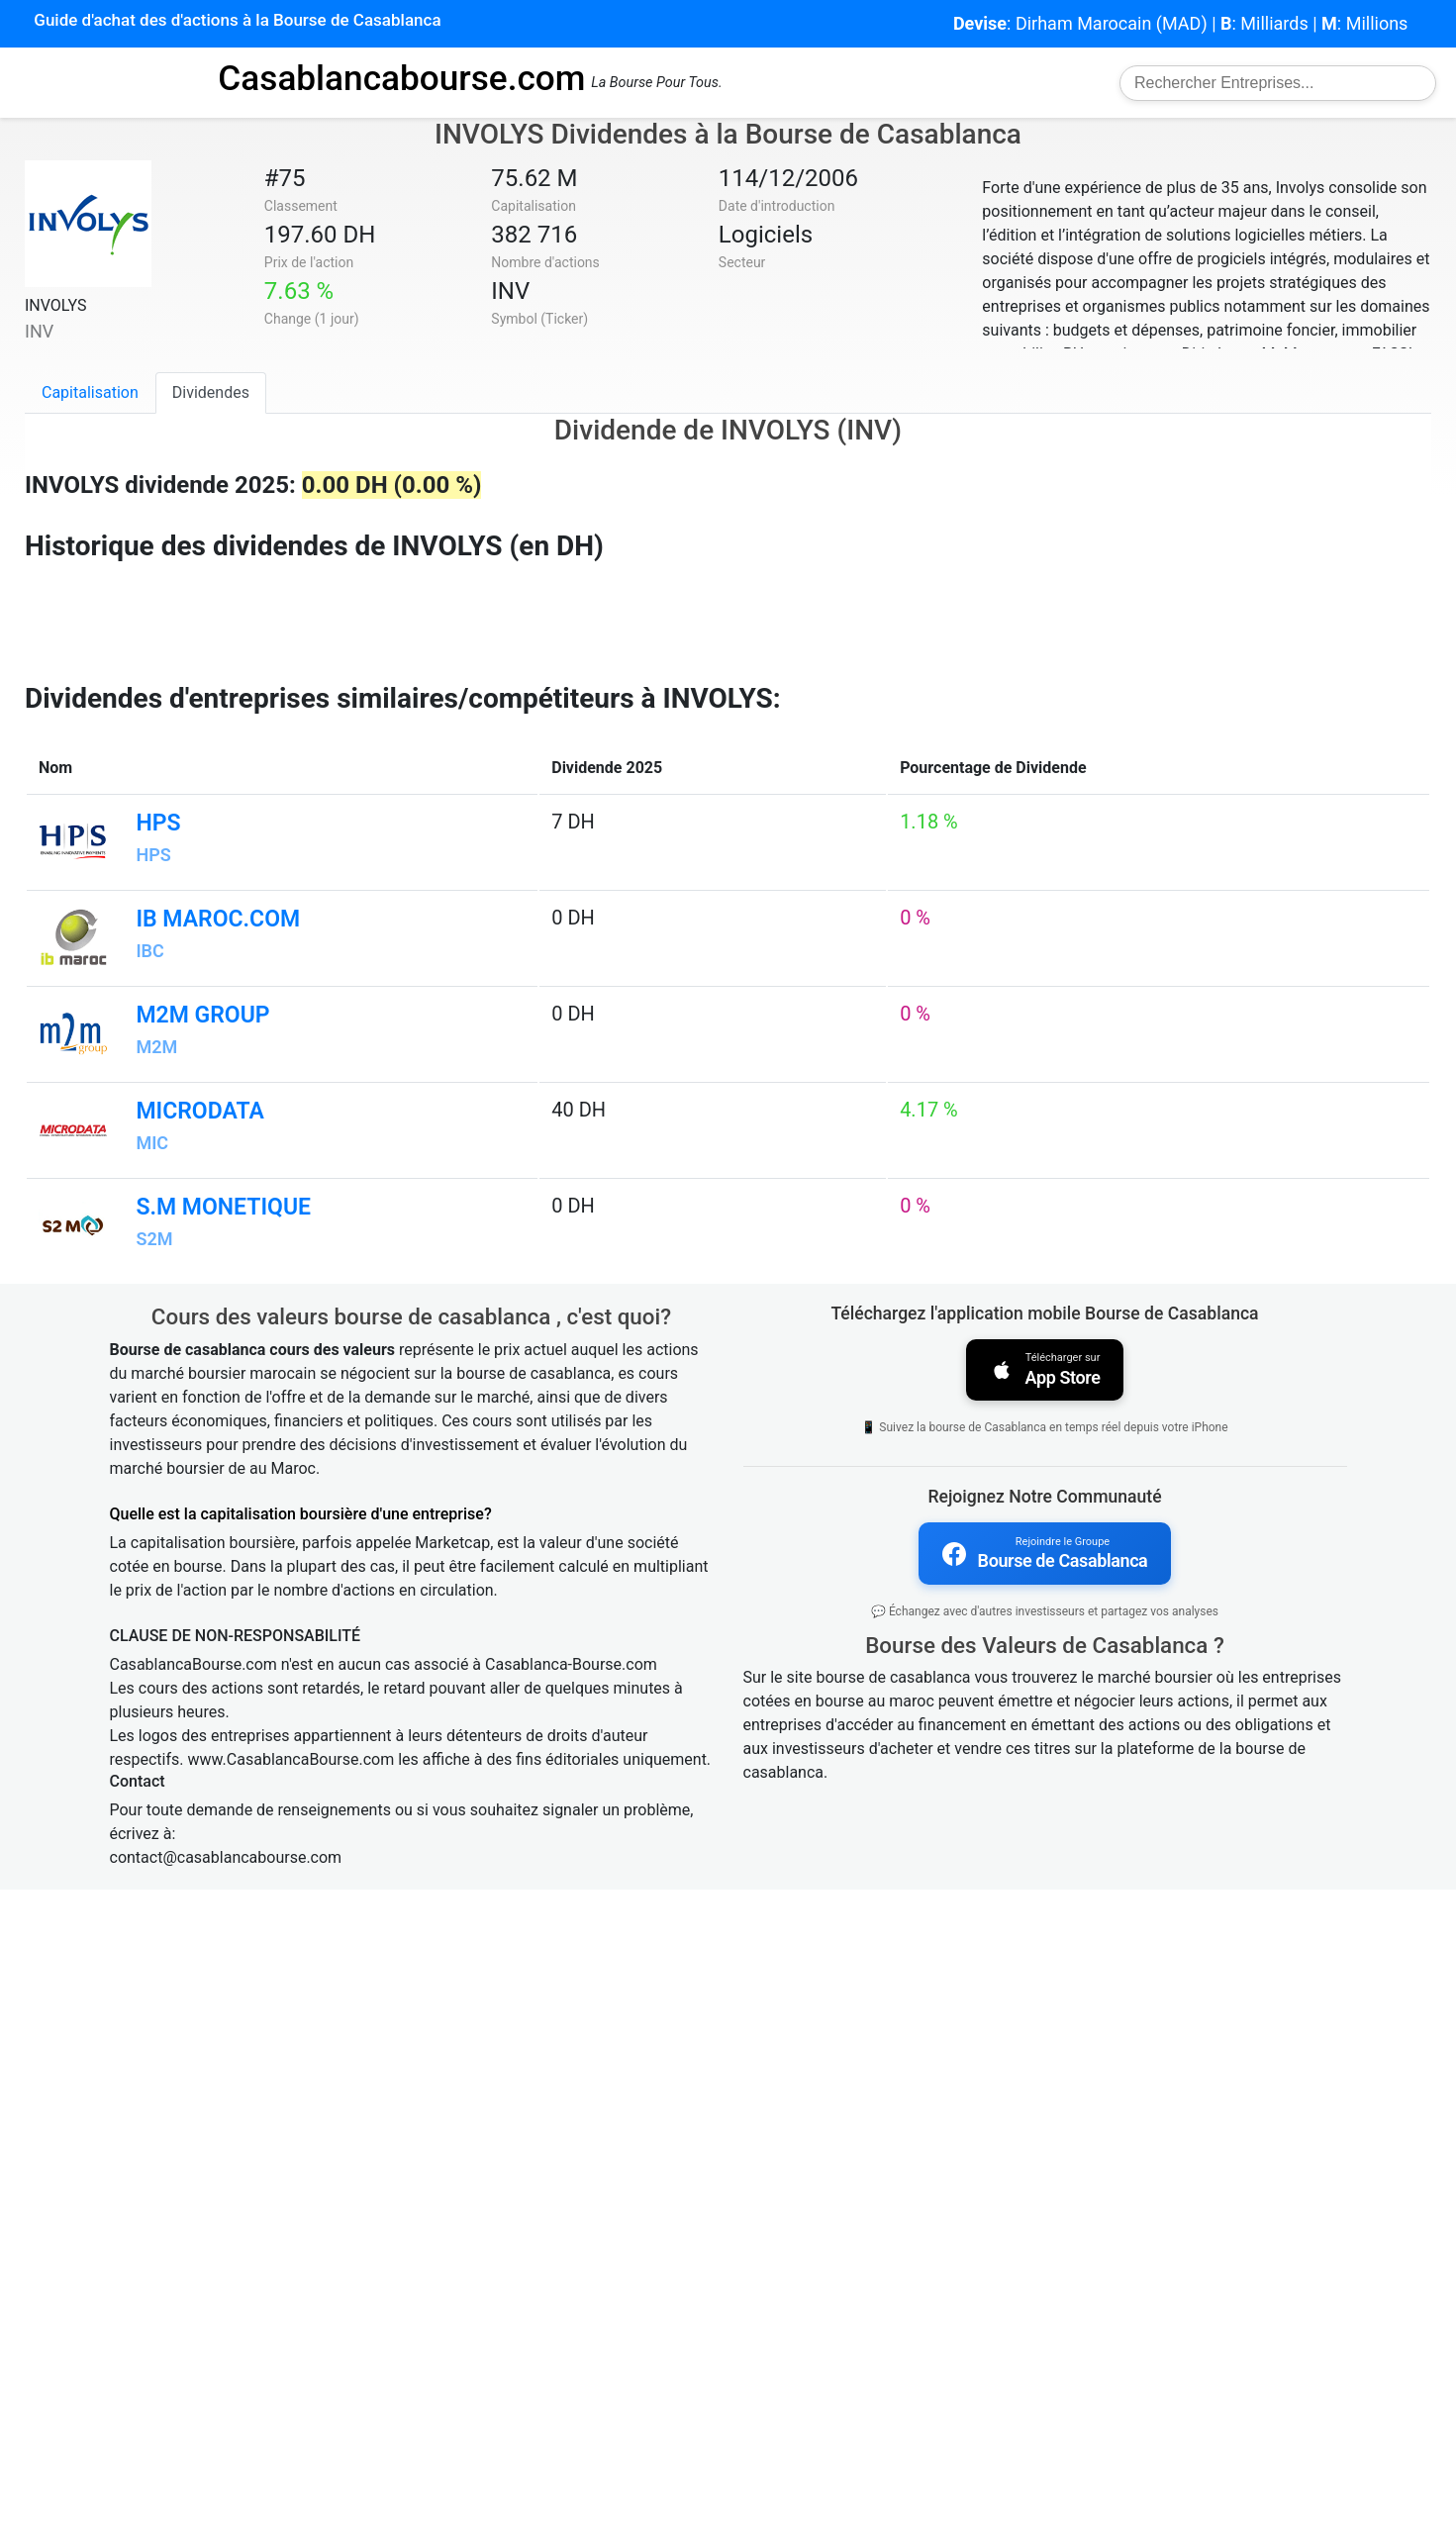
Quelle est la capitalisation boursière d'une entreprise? (301, 2152)
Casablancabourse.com (401, 78)
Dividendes (210, 392)
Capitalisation (90, 392)
